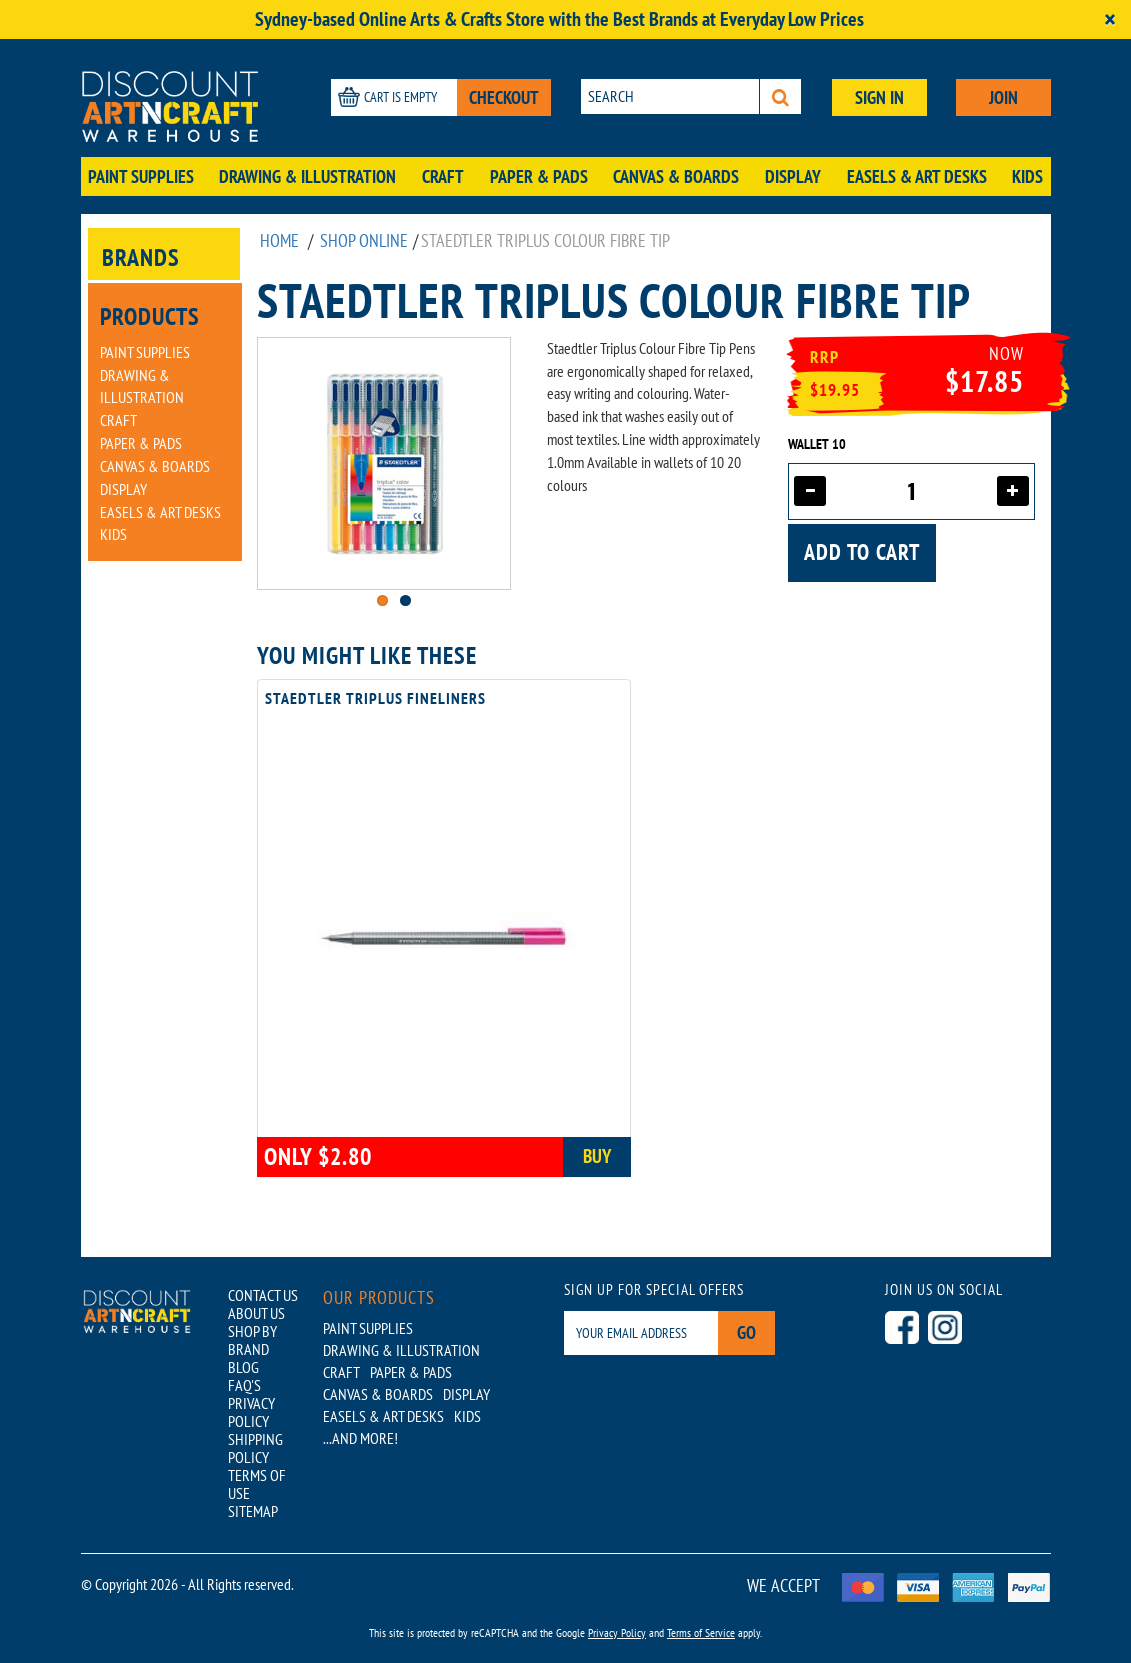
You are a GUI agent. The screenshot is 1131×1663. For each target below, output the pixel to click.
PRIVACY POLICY (251, 1412)
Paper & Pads (539, 176)
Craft (443, 176)
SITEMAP (253, 1511)
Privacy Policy (617, 1632)
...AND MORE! (360, 1438)
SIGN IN (879, 97)
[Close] (1110, 19)
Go (746, 1332)
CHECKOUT (504, 97)
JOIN (1003, 97)
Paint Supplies (141, 176)
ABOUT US (256, 1313)
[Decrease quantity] (810, 491)
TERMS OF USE (257, 1484)
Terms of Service (701, 1632)
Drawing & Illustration (307, 176)
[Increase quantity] (1013, 491)
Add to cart (862, 552)
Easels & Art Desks (917, 176)
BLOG (243, 1367)
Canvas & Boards (676, 176)
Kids (1027, 176)
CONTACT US (263, 1295)
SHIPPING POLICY (255, 1448)
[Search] (780, 96)
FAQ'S (244, 1385)
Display (793, 176)
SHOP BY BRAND (252, 1340)
